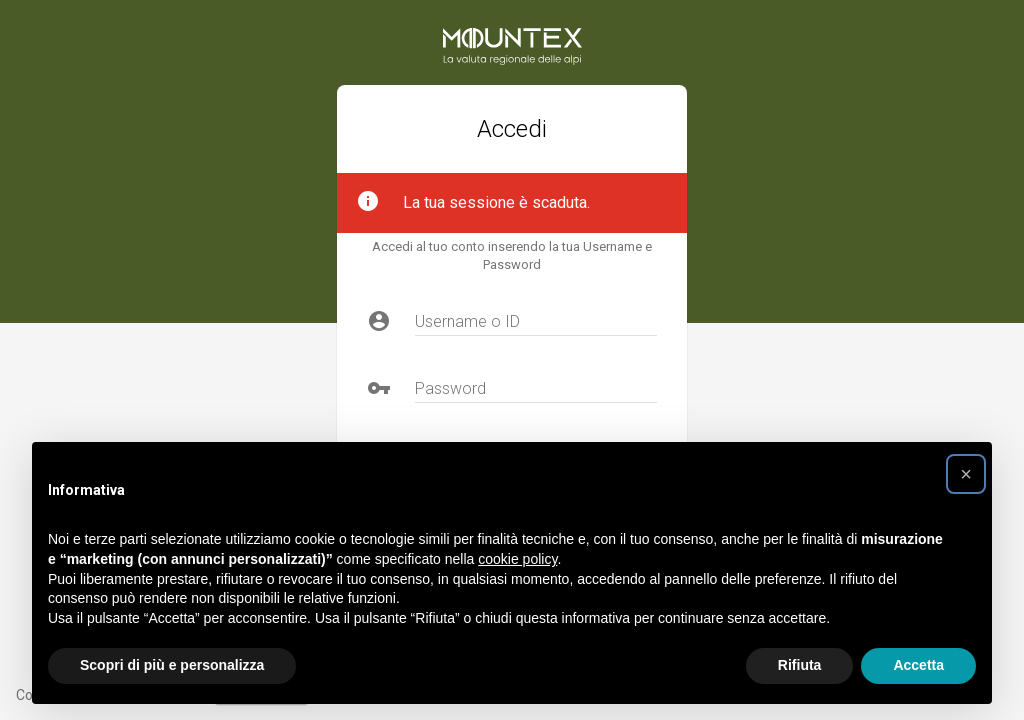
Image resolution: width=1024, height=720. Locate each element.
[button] (966, 474)
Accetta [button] (918, 665)
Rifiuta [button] (800, 665)
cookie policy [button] (517, 559)
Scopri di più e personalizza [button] (172, 665)
